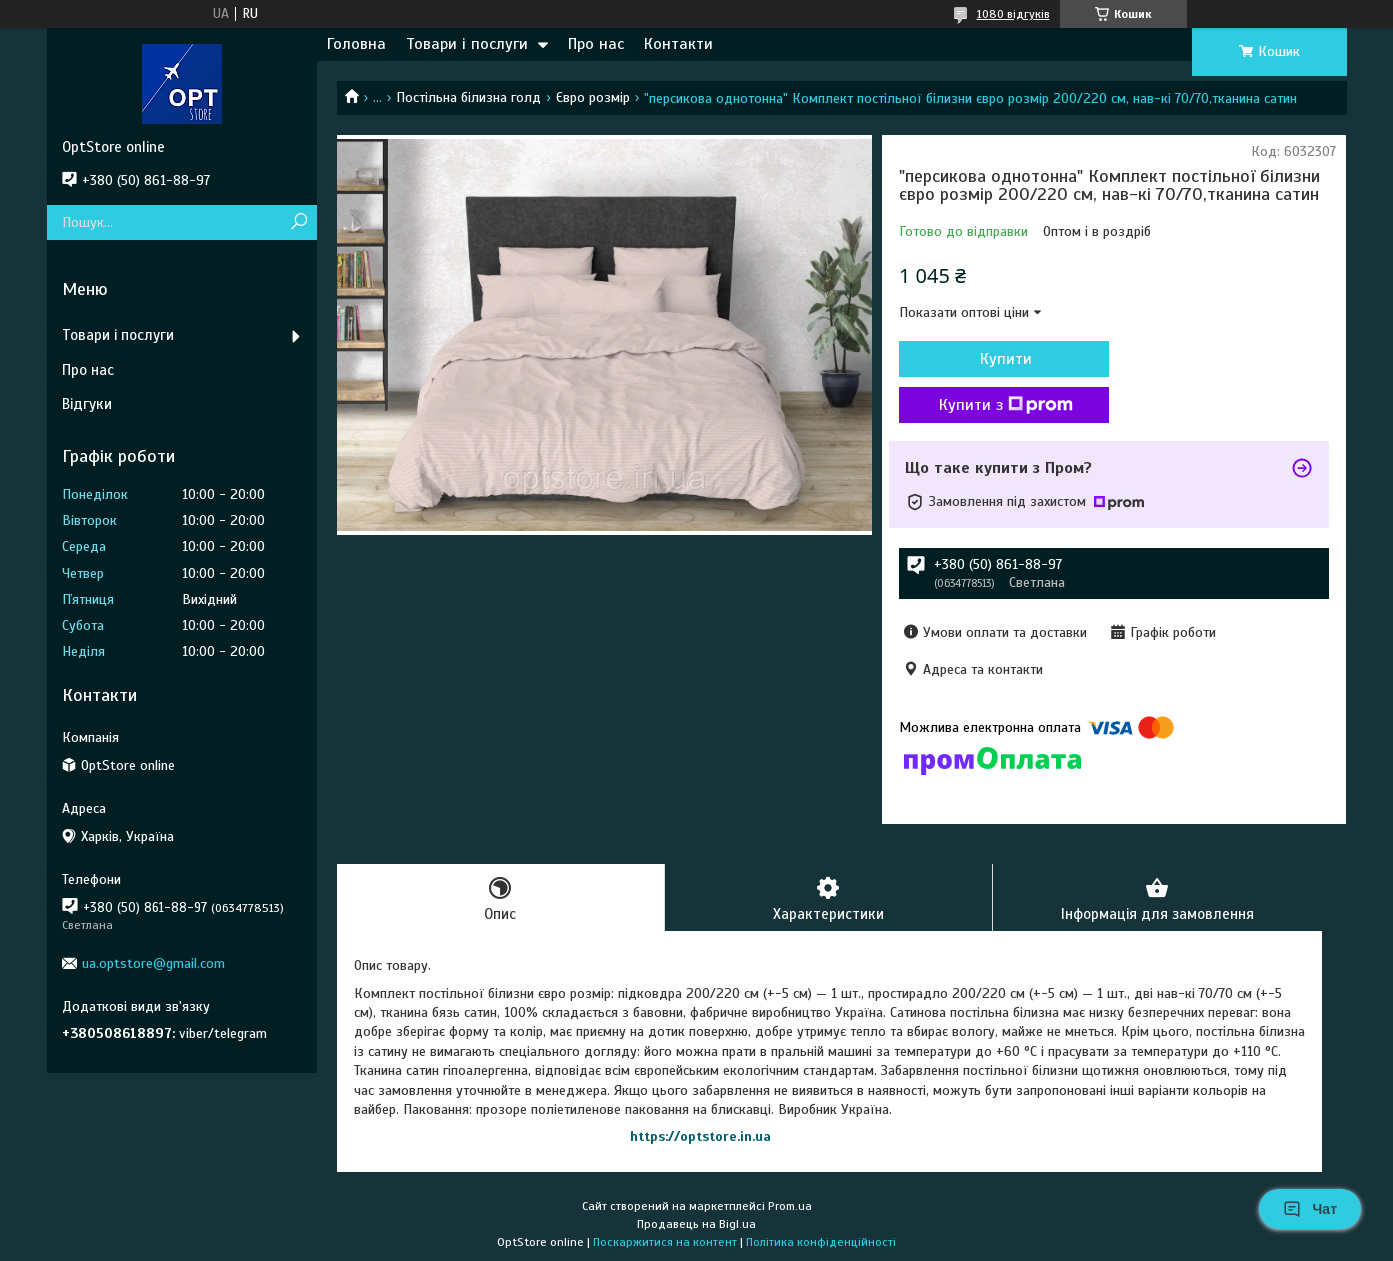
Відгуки (87, 404)
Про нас (596, 44)
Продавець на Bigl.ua (696, 1224)
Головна (356, 44)
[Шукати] (299, 222)
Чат (1310, 1209)
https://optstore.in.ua (700, 1136)
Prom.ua (790, 1206)
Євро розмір (593, 97)
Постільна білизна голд (468, 97)
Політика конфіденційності (821, 1242)
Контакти (678, 44)
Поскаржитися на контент (665, 1242)
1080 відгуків (1013, 14)
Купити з (1006, 405)
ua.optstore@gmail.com (153, 963)
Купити (1006, 359)
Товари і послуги (467, 44)
